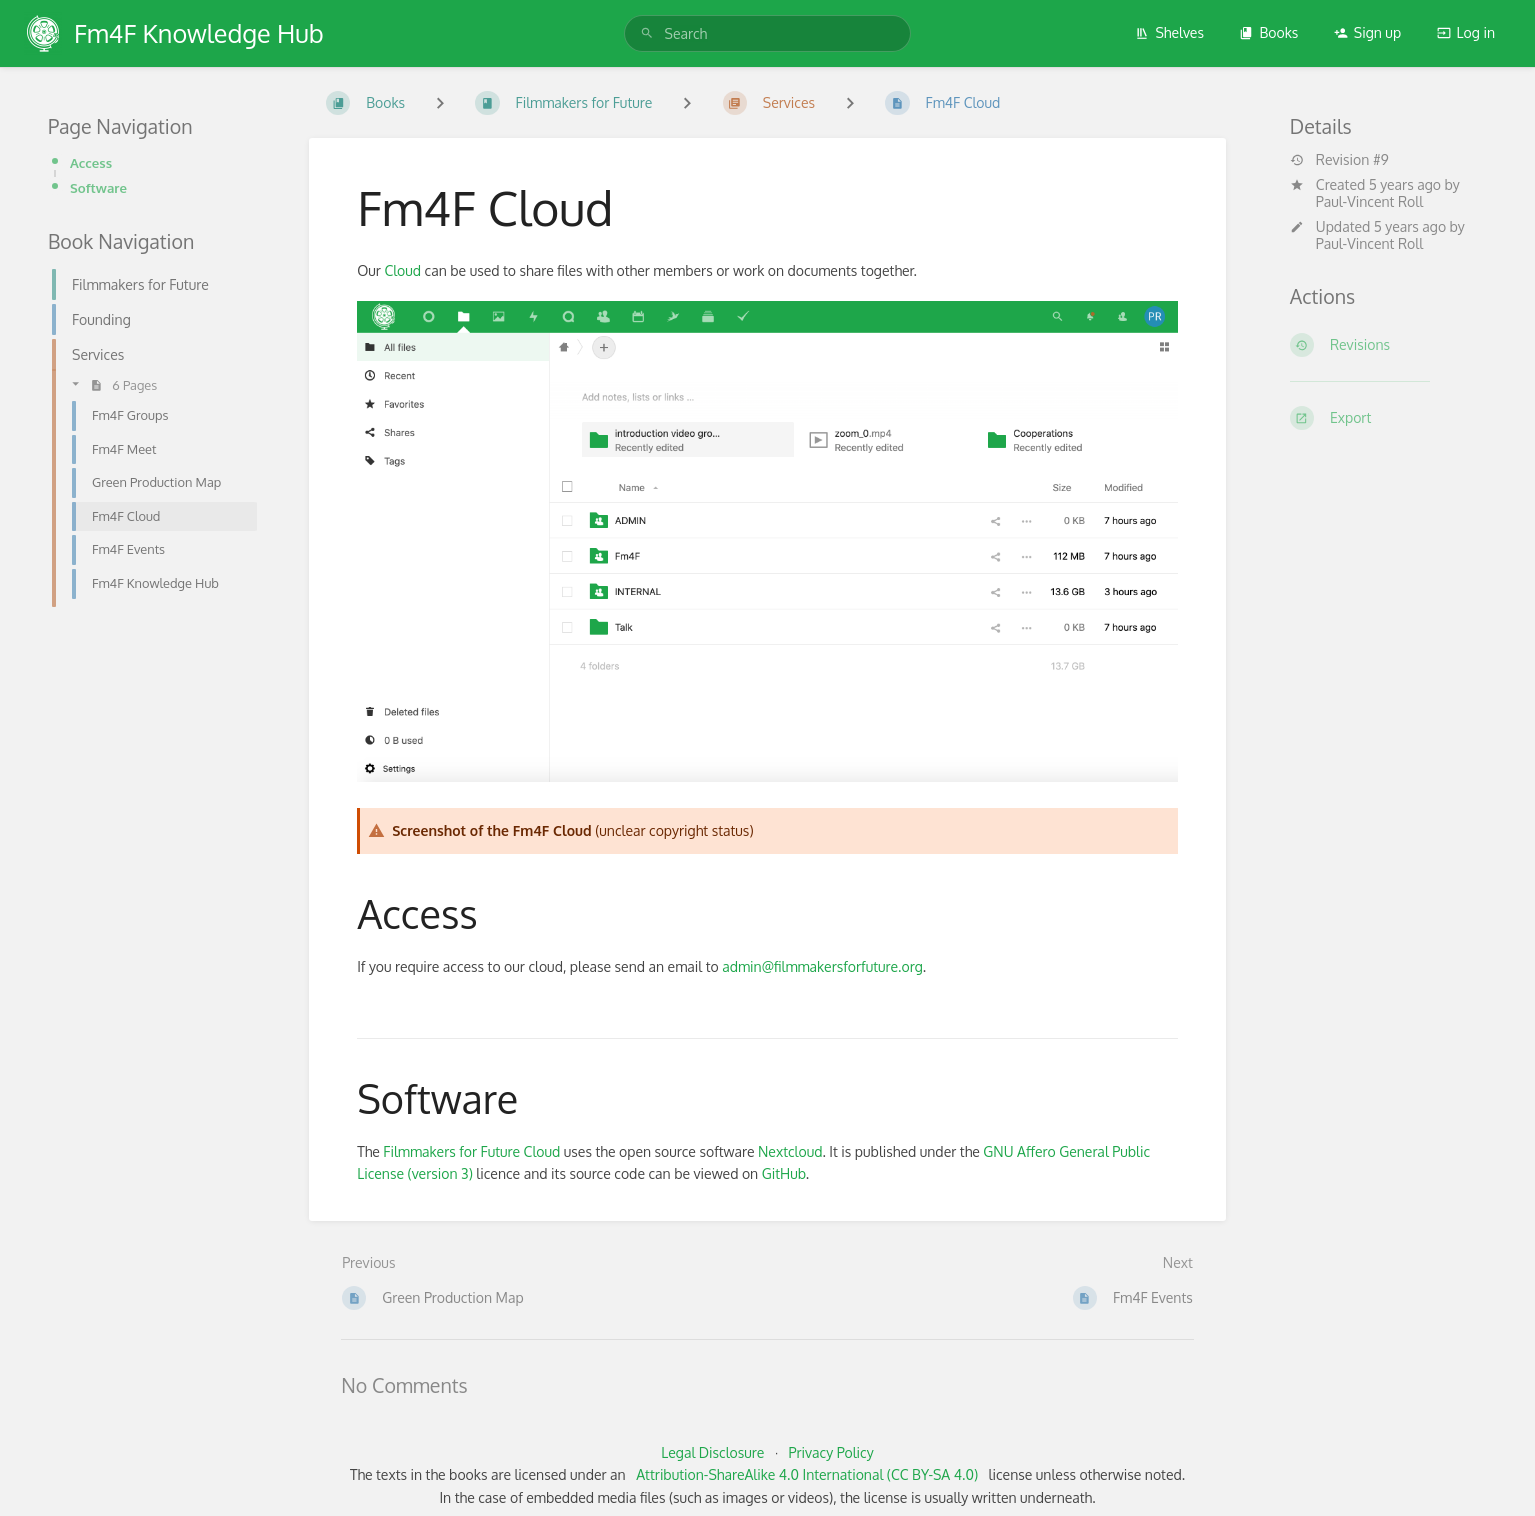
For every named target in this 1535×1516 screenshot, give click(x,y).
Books (1268, 32)
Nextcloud (790, 1151)
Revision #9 (1339, 160)
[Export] (1388, 418)
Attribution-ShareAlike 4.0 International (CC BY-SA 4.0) (807, 1474)
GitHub (784, 1173)
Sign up (1367, 32)
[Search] (647, 33)
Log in (1466, 32)
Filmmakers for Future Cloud (471, 1151)
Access (91, 162)
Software (98, 187)
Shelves (1169, 32)
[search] (768, 33)
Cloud (402, 270)
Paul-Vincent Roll (1369, 201)
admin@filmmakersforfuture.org (822, 966)
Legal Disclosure (712, 1452)
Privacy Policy (831, 1452)
